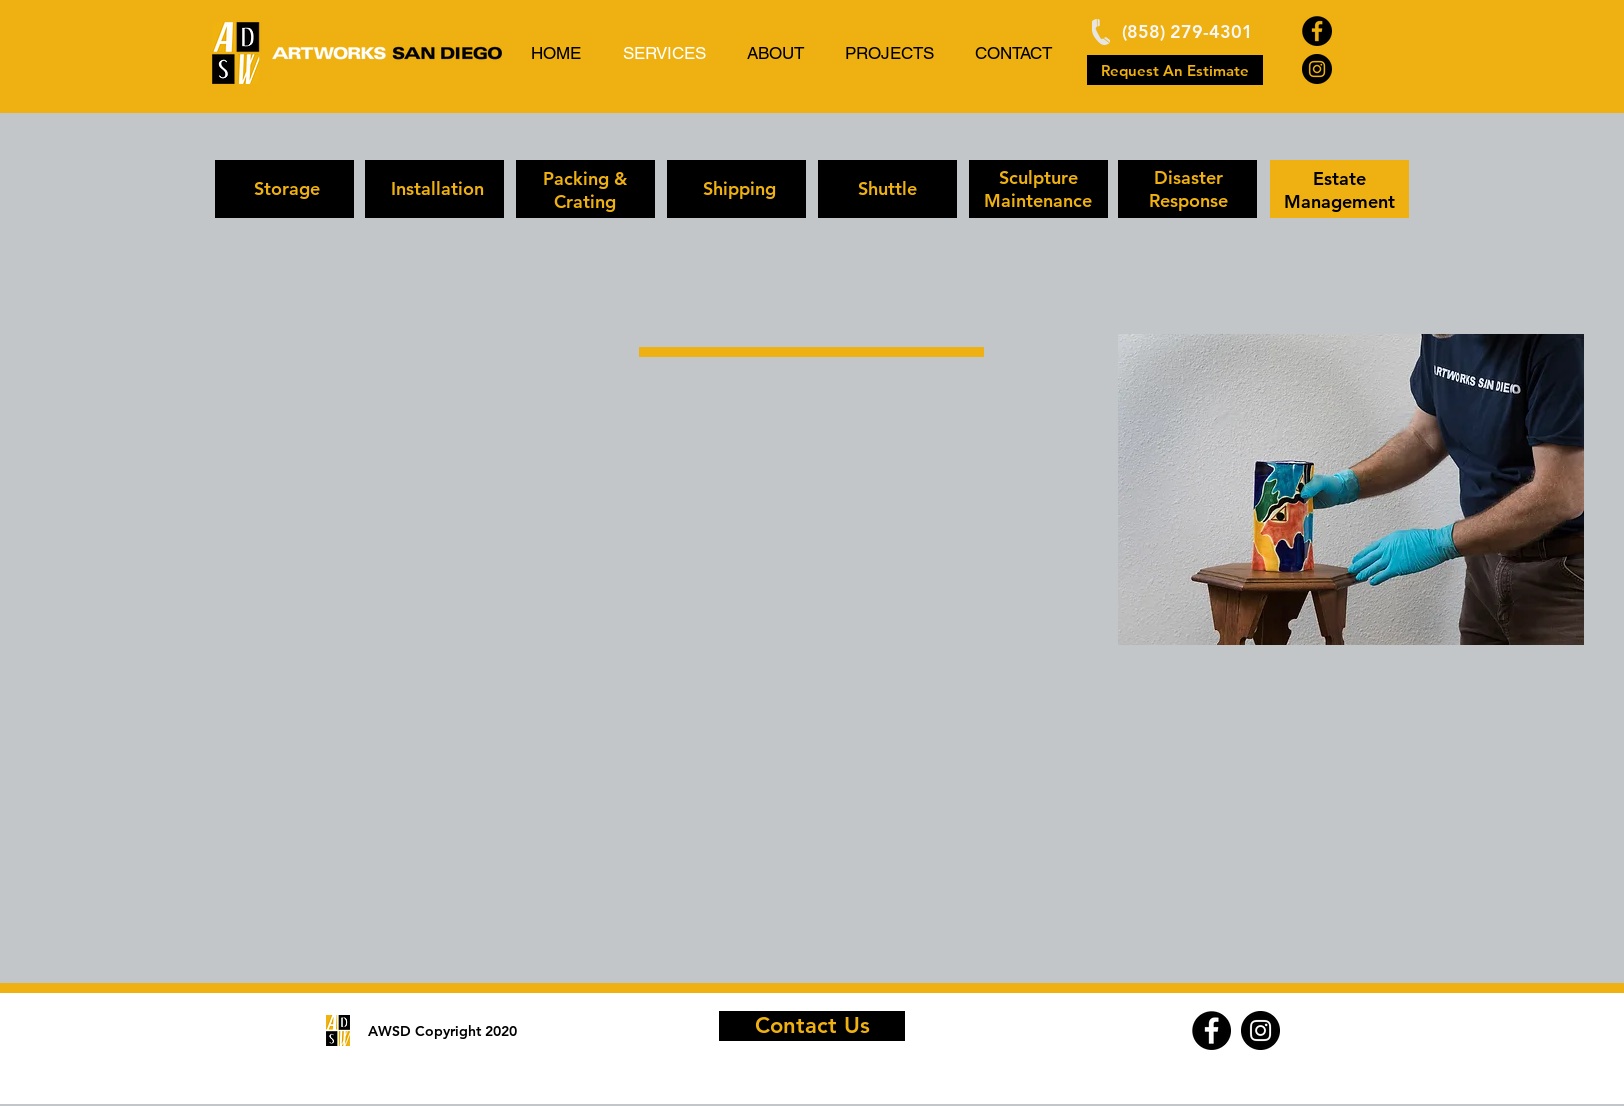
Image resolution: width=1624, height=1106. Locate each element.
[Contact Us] (812, 1026)
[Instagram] (1317, 69)
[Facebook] (1317, 31)
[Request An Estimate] (1175, 70)
